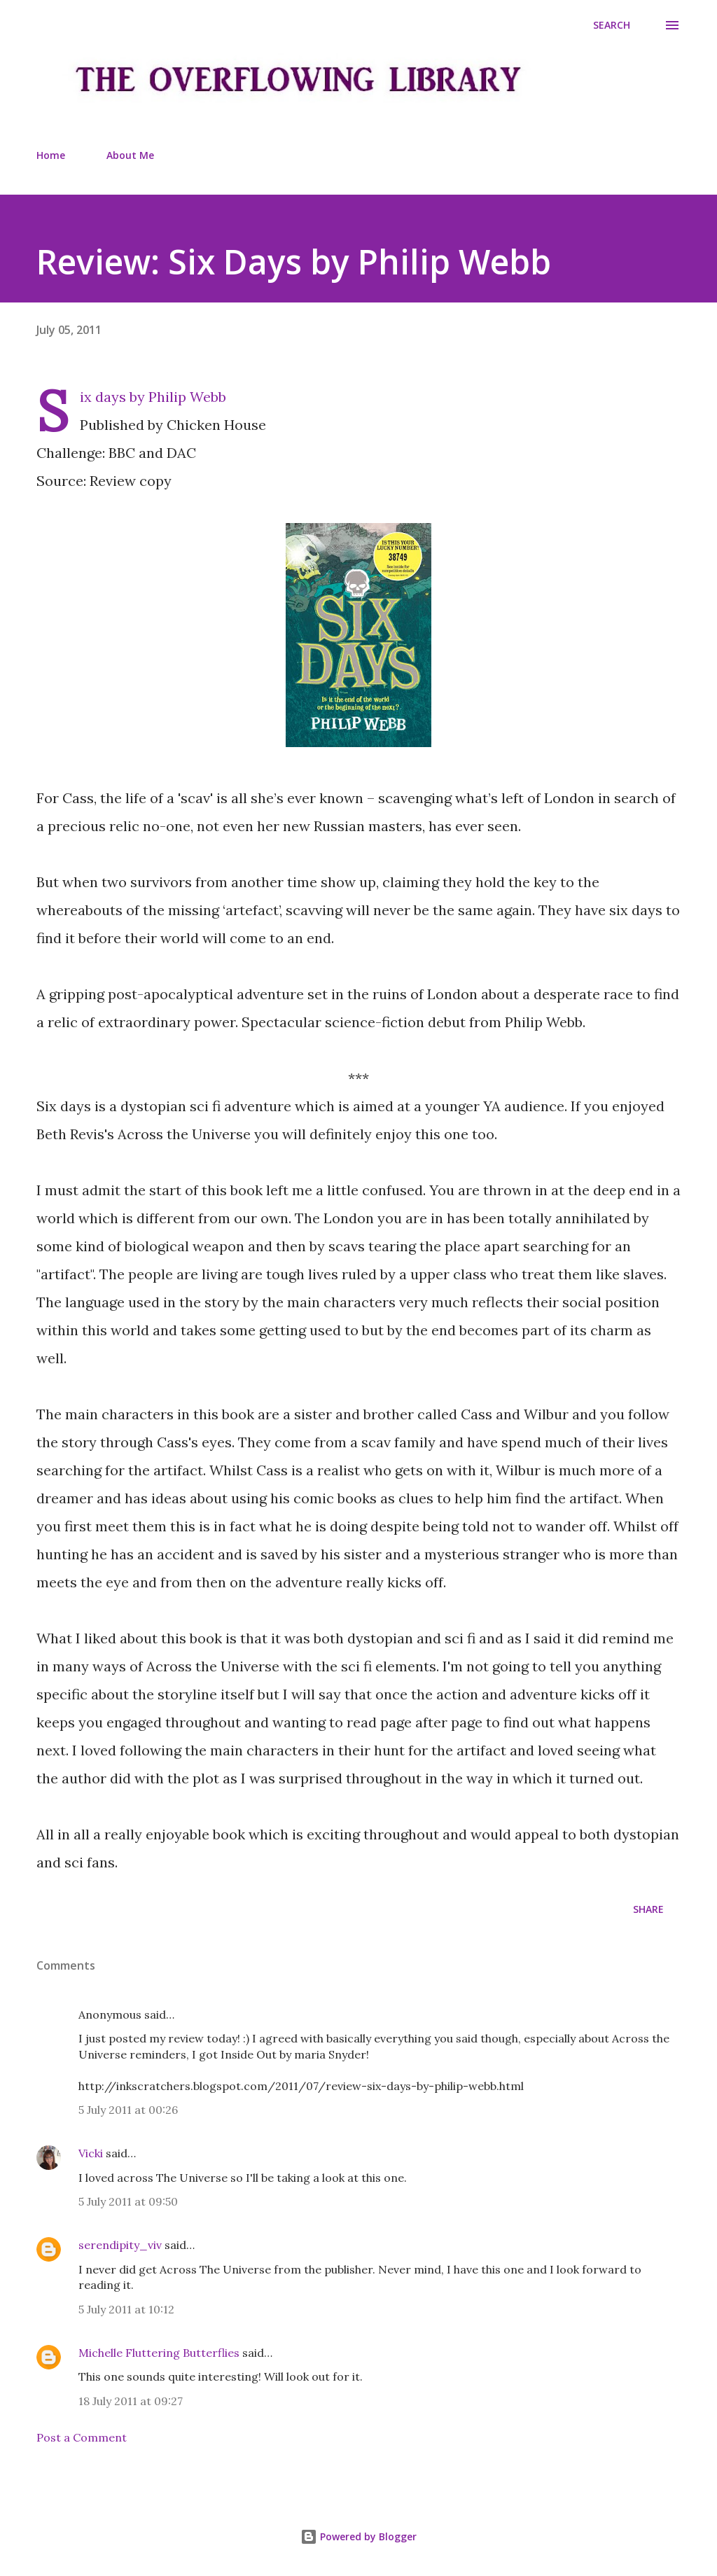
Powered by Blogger (358, 2536)
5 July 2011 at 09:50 (128, 2201)
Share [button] (648, 1909)
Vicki (90, 2153)
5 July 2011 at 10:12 (126, 2309)
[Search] (611, 25)
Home (50, 155)
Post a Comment (81, 2437)
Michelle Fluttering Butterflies (158, 2353)
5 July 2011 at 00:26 (128, 2110)
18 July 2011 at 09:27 (130, 2401)
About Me (130, 155)
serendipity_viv (120, 2245)
